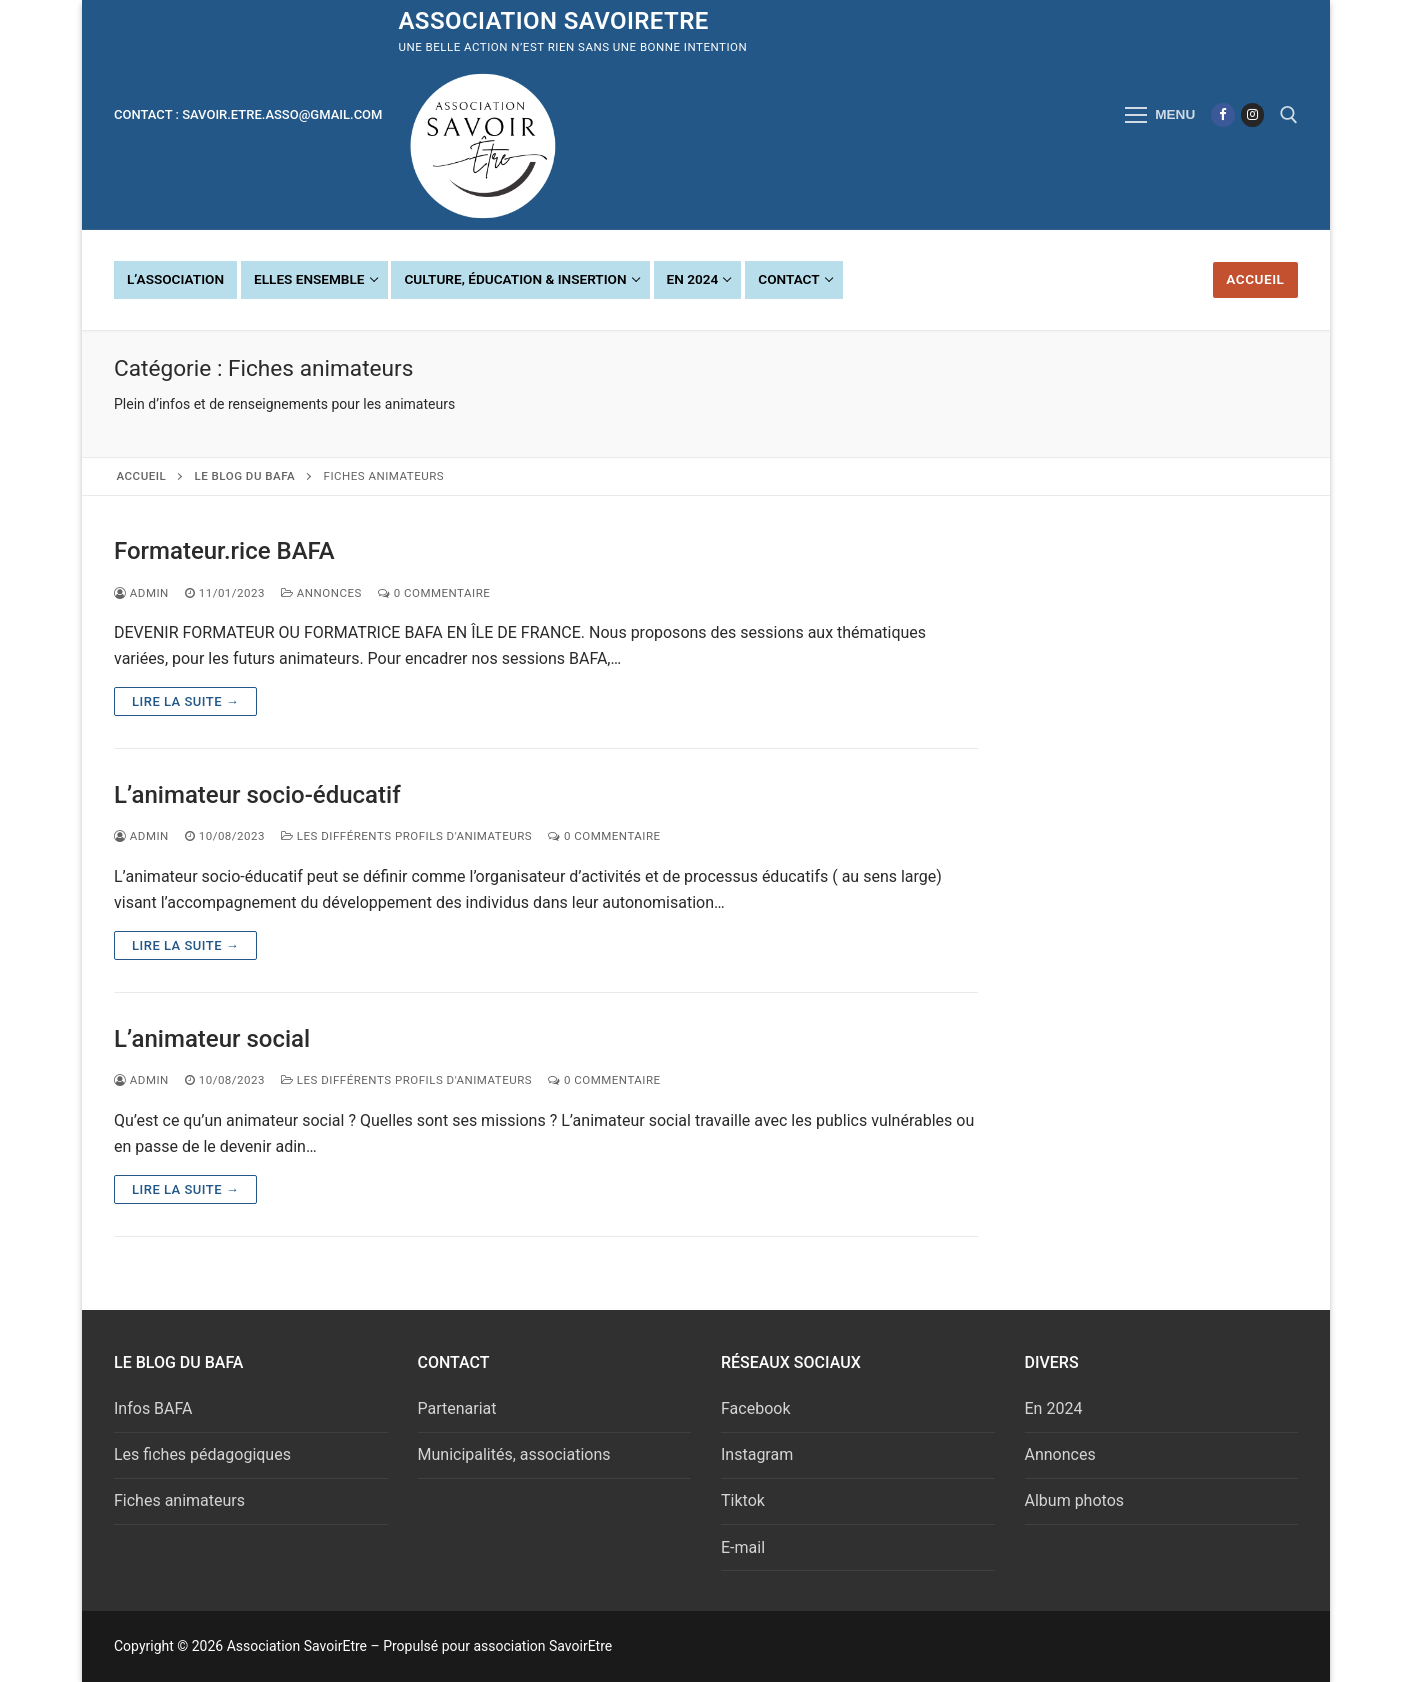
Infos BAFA (153, 1408)
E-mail (743, 1547)
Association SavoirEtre (553, 21)
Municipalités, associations (514, 1454)
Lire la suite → (185, 701)
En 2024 (1054, 1408)
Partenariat (457, 1408)
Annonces (321, 593)
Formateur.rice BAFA (224, 551)
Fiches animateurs (179, 1500)
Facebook (755, 1408)
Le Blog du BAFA (245, 476)
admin (141, 593)
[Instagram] (1252, 114)
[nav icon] (1160, 115)
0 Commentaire (434, 593)
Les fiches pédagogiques (202, 1454)
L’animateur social (212, 1039)
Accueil (1255, 279)
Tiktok (743, 1500)
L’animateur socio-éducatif (257, 795)
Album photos (1075, 1500)
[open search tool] (1289, 115)
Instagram (757, 1454)
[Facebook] (1222, 114)
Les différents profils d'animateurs (406, 836)
